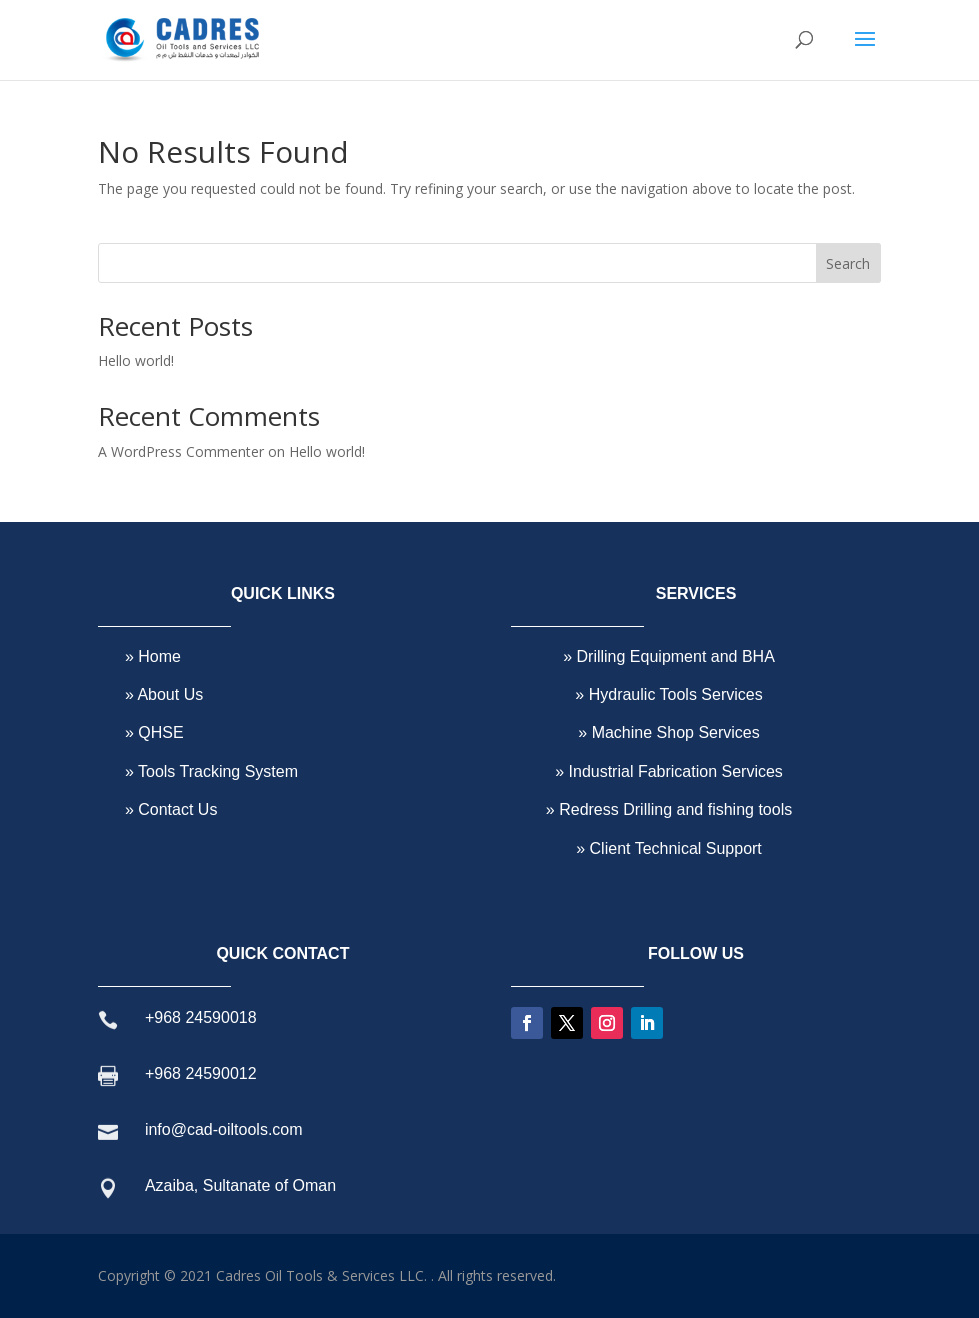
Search (848, 263)
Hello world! (136, 360)
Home (157, 656)
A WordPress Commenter (181, 451)
